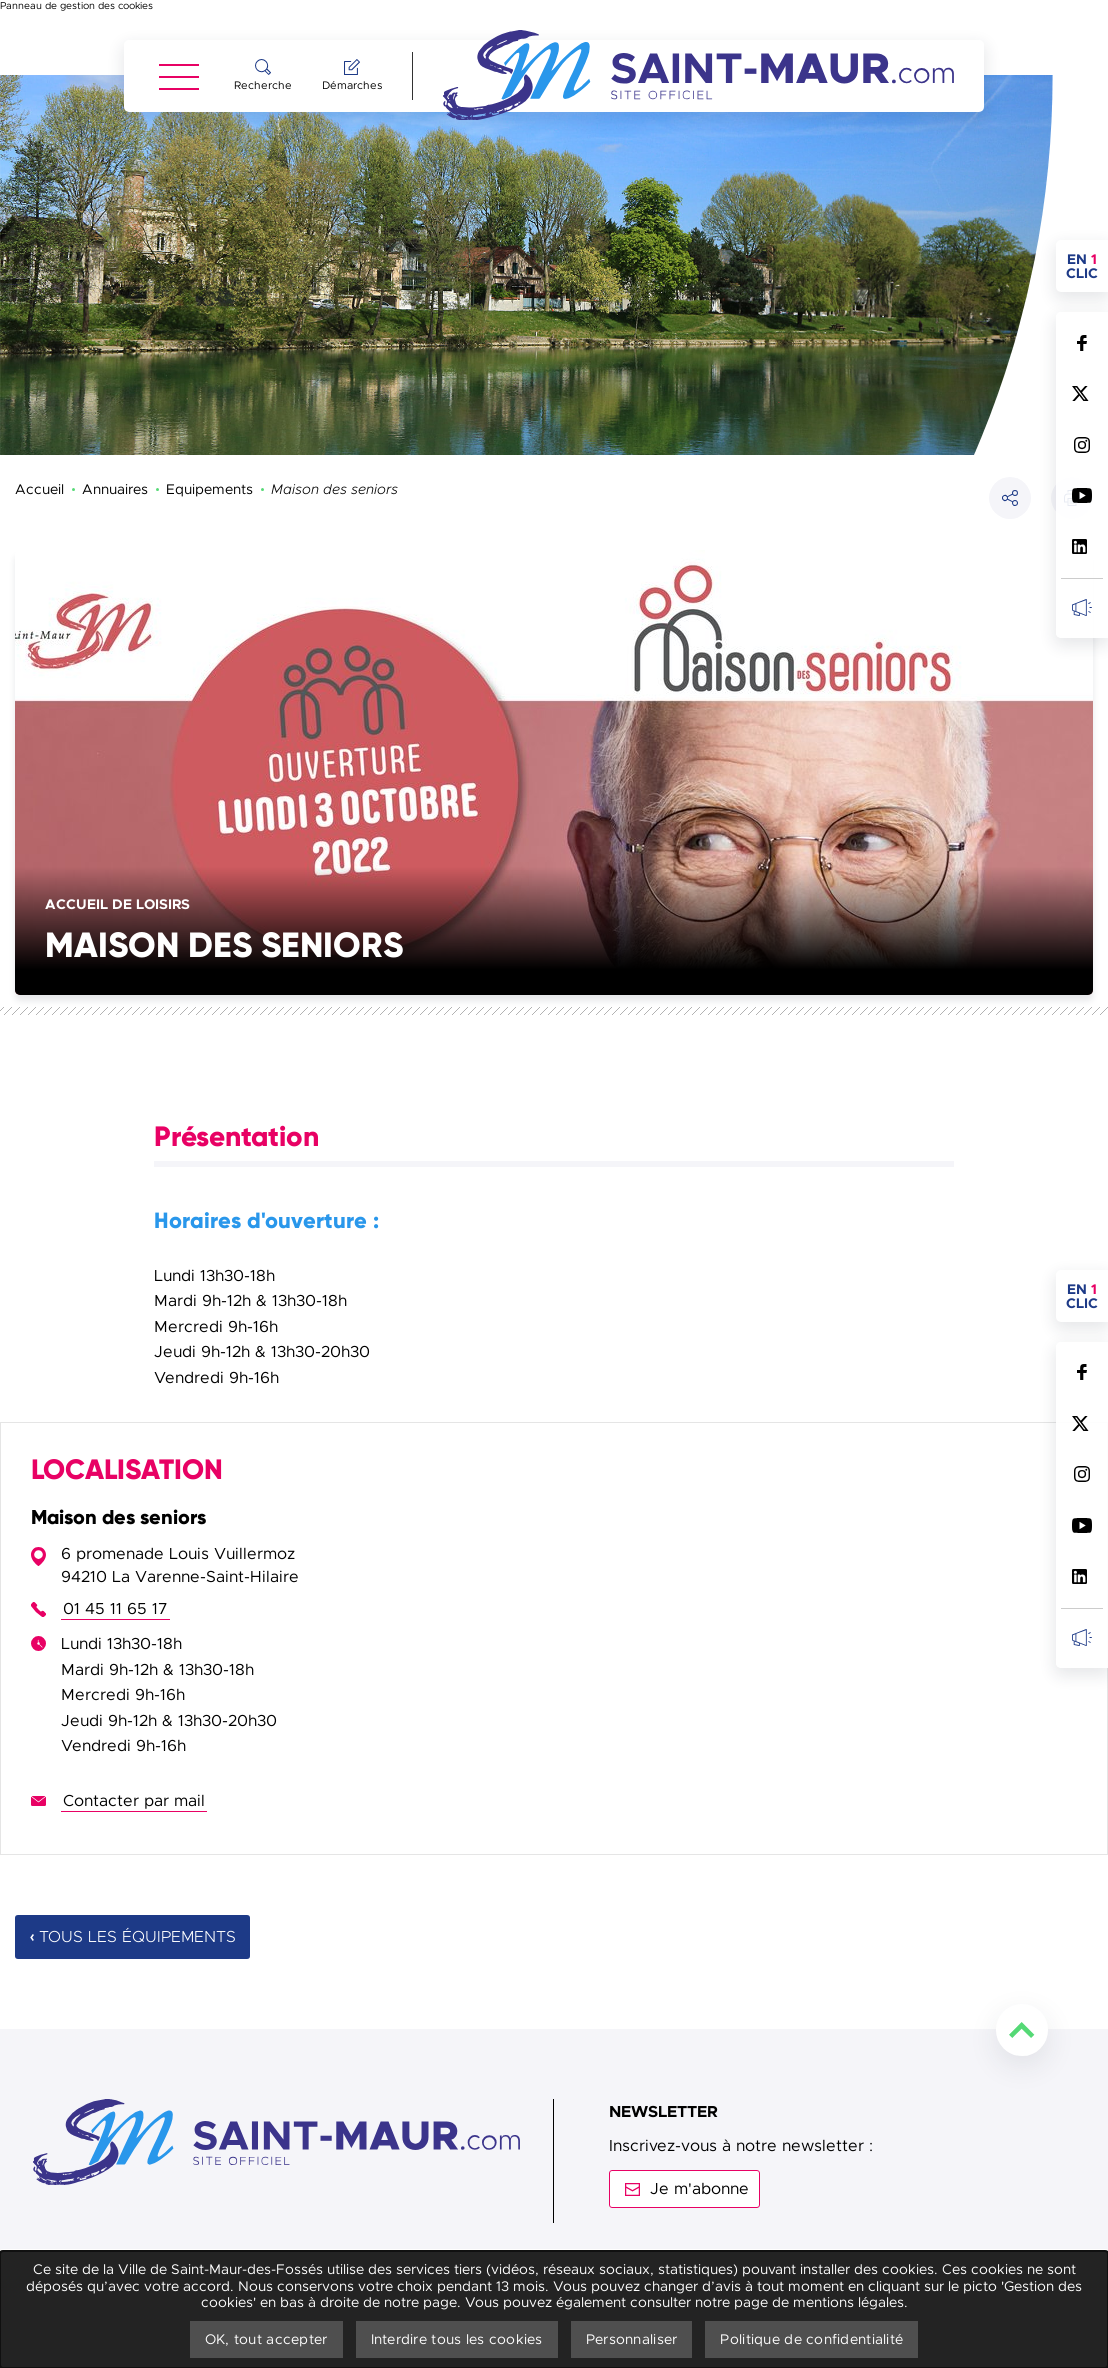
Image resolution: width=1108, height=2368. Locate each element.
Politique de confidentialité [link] (811, 2339)
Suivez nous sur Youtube (1081, 495)
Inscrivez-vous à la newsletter (1081, 607)
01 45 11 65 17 (115, 1534)
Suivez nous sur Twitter (1081, 393)
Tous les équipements (137, 1862)
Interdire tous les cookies (457, 2339)
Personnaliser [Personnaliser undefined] (632, 2339)
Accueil (39, 414)
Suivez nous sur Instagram (1081, 444)
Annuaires (115, 414)
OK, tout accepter (266, 2339)
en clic (1087, 266)
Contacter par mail (134, 1726)
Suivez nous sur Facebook (1081, 342)
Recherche (263, 85)
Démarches (352, 85)
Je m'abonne (699, 2114)
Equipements (209, 414)
